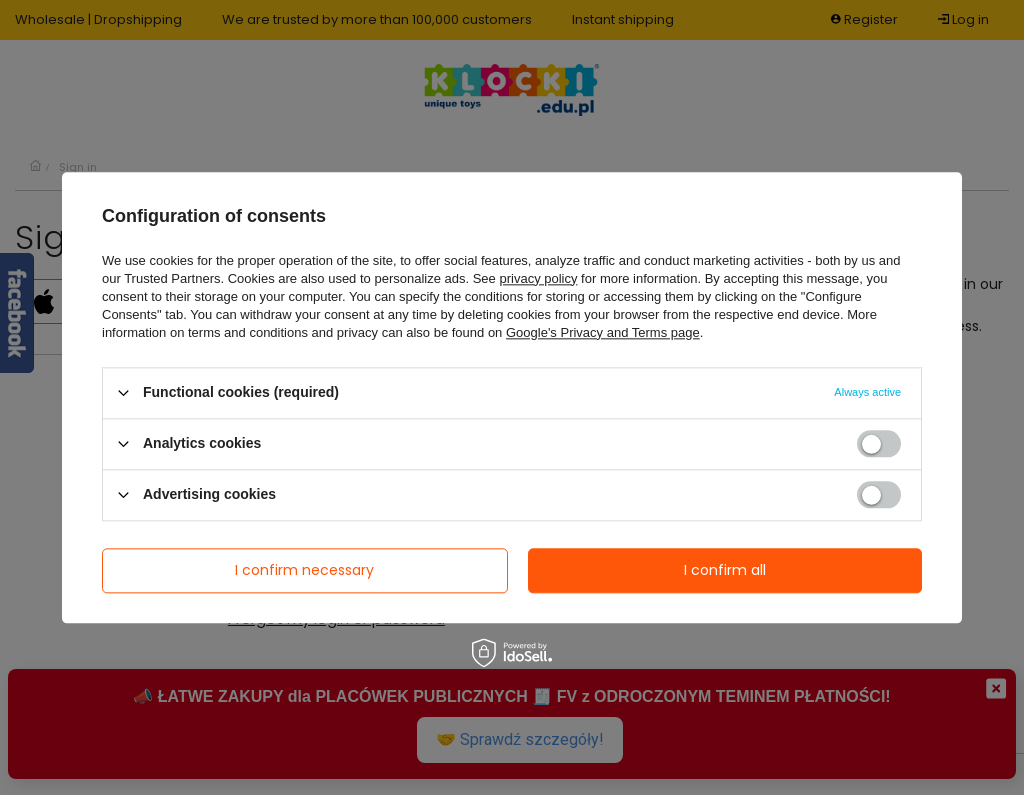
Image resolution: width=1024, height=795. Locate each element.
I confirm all (725, 570)
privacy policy (538, 278)
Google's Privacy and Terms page (603, 332)
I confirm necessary (304, 570)
